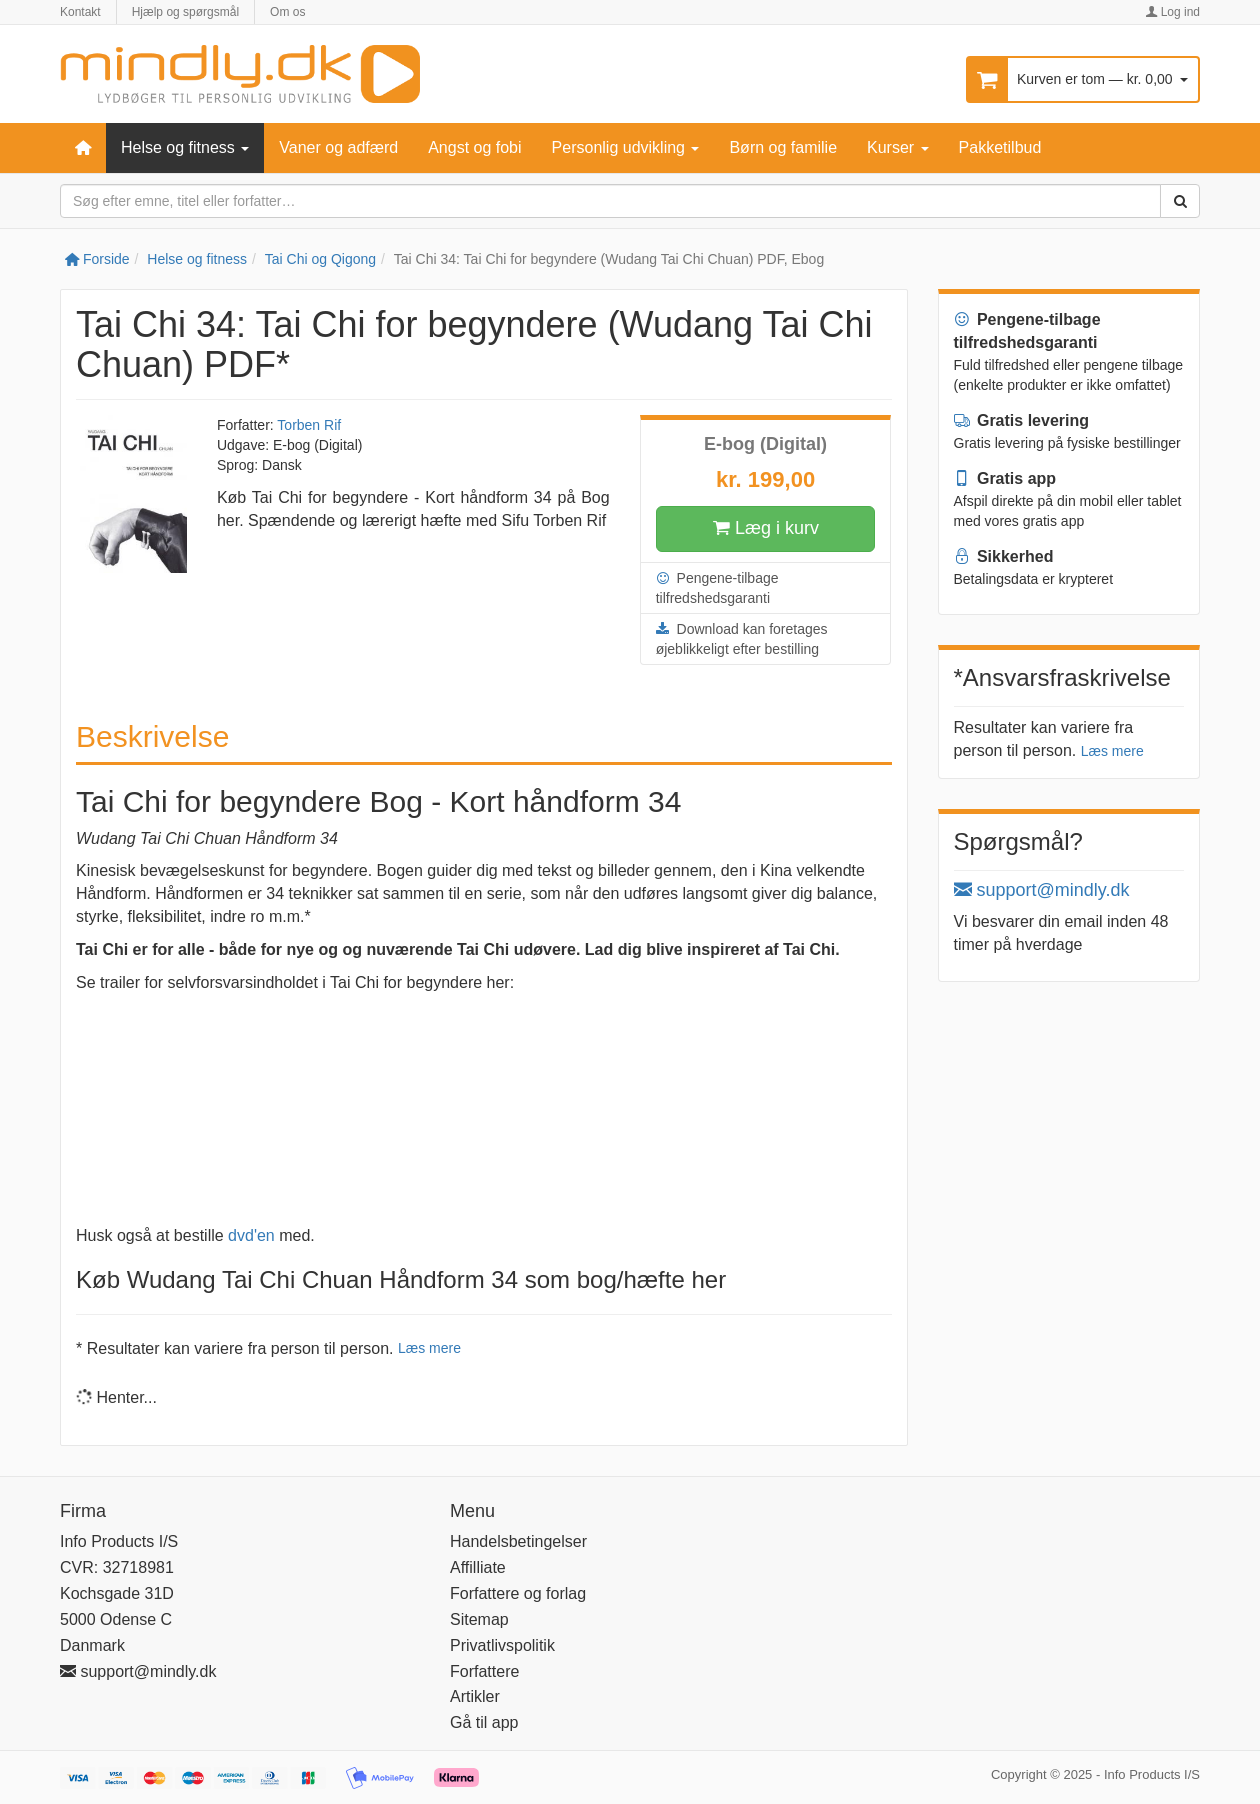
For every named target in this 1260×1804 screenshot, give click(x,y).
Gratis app (1005, 478)
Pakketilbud (1000, 147)
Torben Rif (309, 425)
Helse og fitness (185, 147)
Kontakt (80, 12)
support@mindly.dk (1042, 890)
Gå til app (484, 1722)
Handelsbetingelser (518, 1541)
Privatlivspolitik (502, 1645)
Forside (97, 259)
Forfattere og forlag (518, 1593)
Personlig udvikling (626, 147)
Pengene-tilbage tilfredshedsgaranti (717, 587)
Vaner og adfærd (338, 147)
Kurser (898, 147)
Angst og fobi (474, 147)
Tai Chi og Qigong (320, 259)
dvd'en (251, 1235)
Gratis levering (1022, 420)
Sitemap (479, 1619)
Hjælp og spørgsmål (185, 12)
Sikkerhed (1004, 556)
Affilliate (478, 1567)
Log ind (1172, 12)
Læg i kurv (765, 529)
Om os (287, 12)
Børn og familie (783, 147)
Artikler (475, 1696)
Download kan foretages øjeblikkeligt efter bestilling (742, 638)
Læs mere (429, 1348)
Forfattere (484, 1671)
